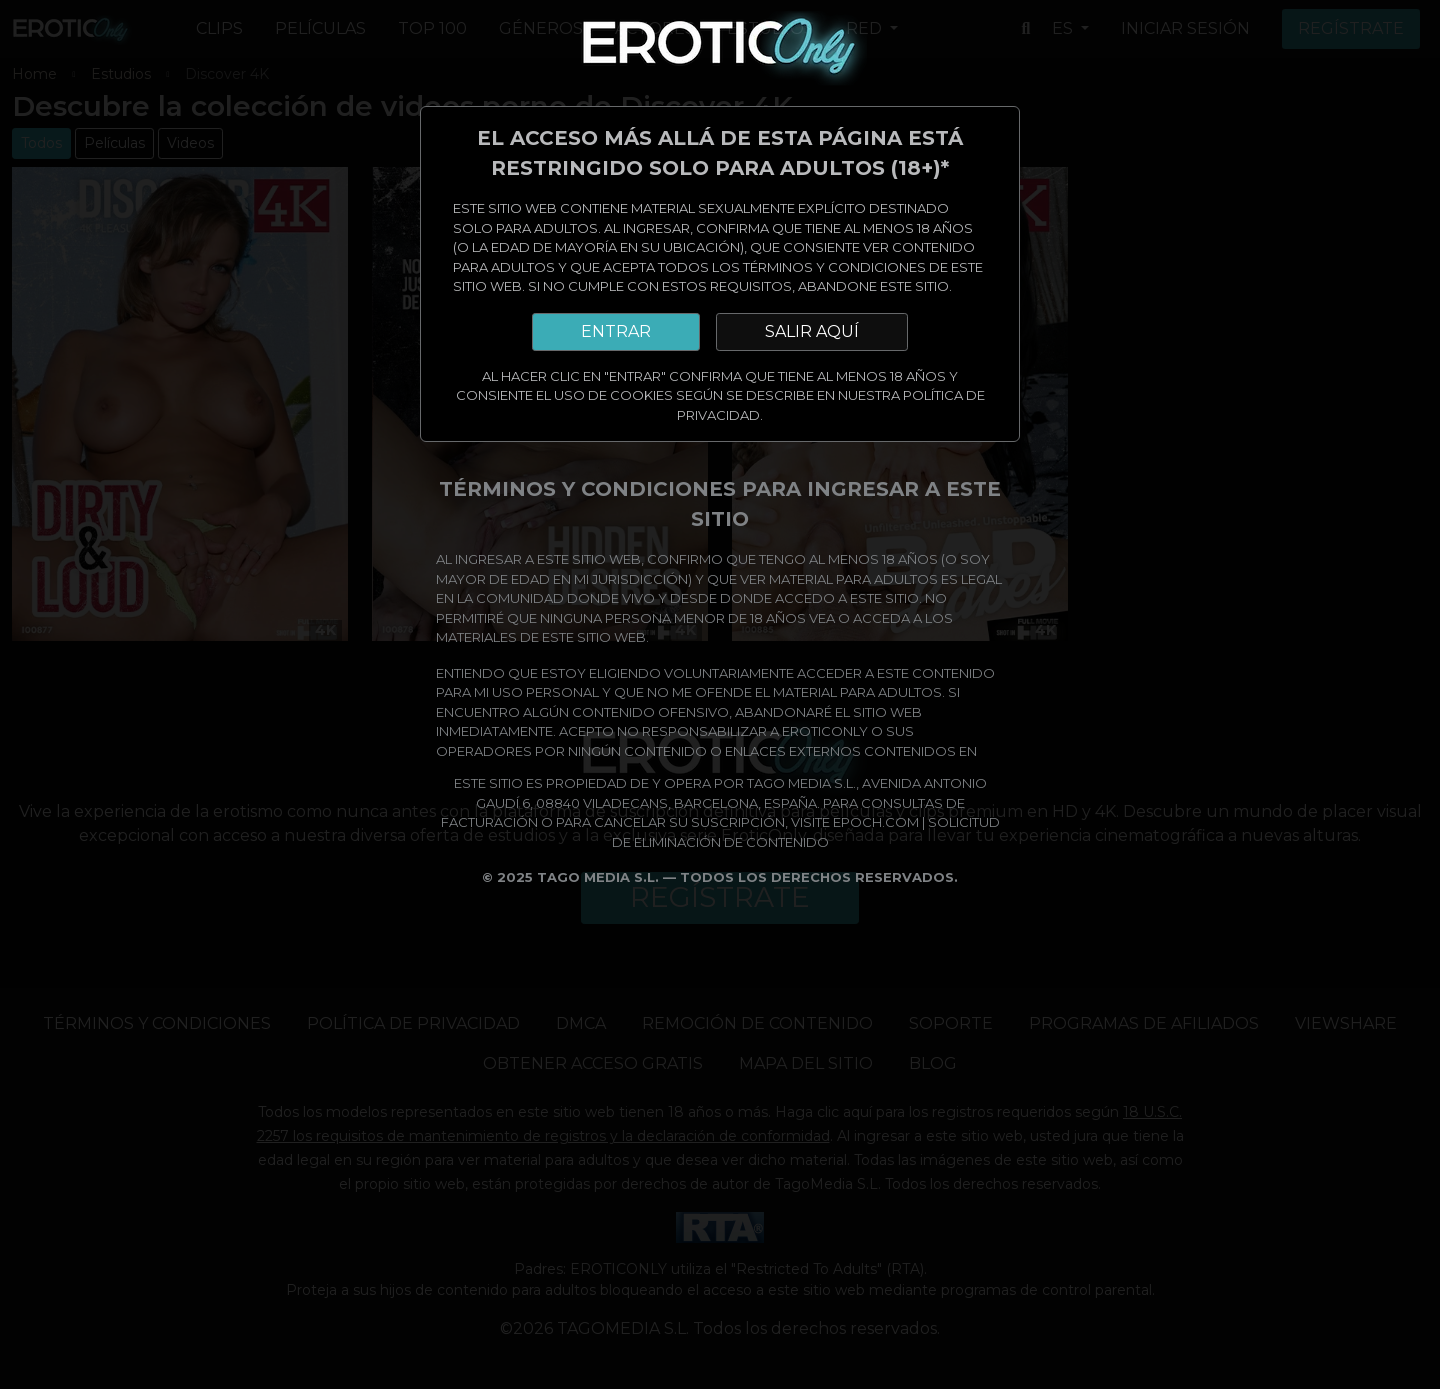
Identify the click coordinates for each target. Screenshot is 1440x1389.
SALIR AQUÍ (812, 331)
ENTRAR (616, 331)
